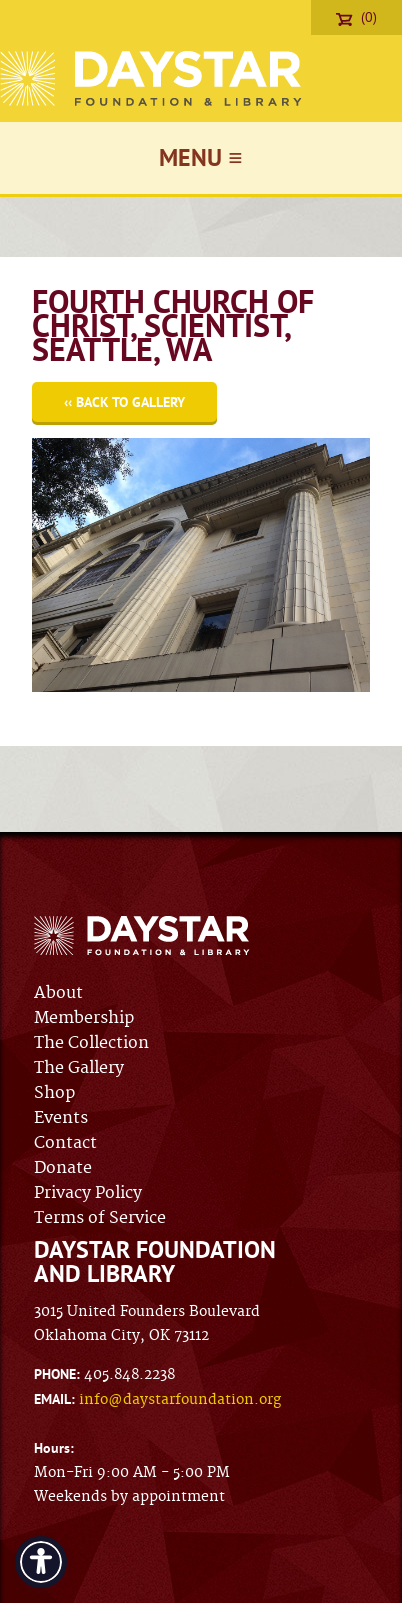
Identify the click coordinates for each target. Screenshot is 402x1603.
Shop (54, 1093)
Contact (65, 1143)
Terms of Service (100, 1218)
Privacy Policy (88, 1193)
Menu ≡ (200, 157)
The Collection (91, 1043)
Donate (63, 1168)
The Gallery (79, 1068)
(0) (356, 17)
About (58, 993)
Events (61, 1118)
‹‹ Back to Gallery (124, 402)
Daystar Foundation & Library (152, 78)
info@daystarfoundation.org (180, 1400)
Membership (84, 1018)
